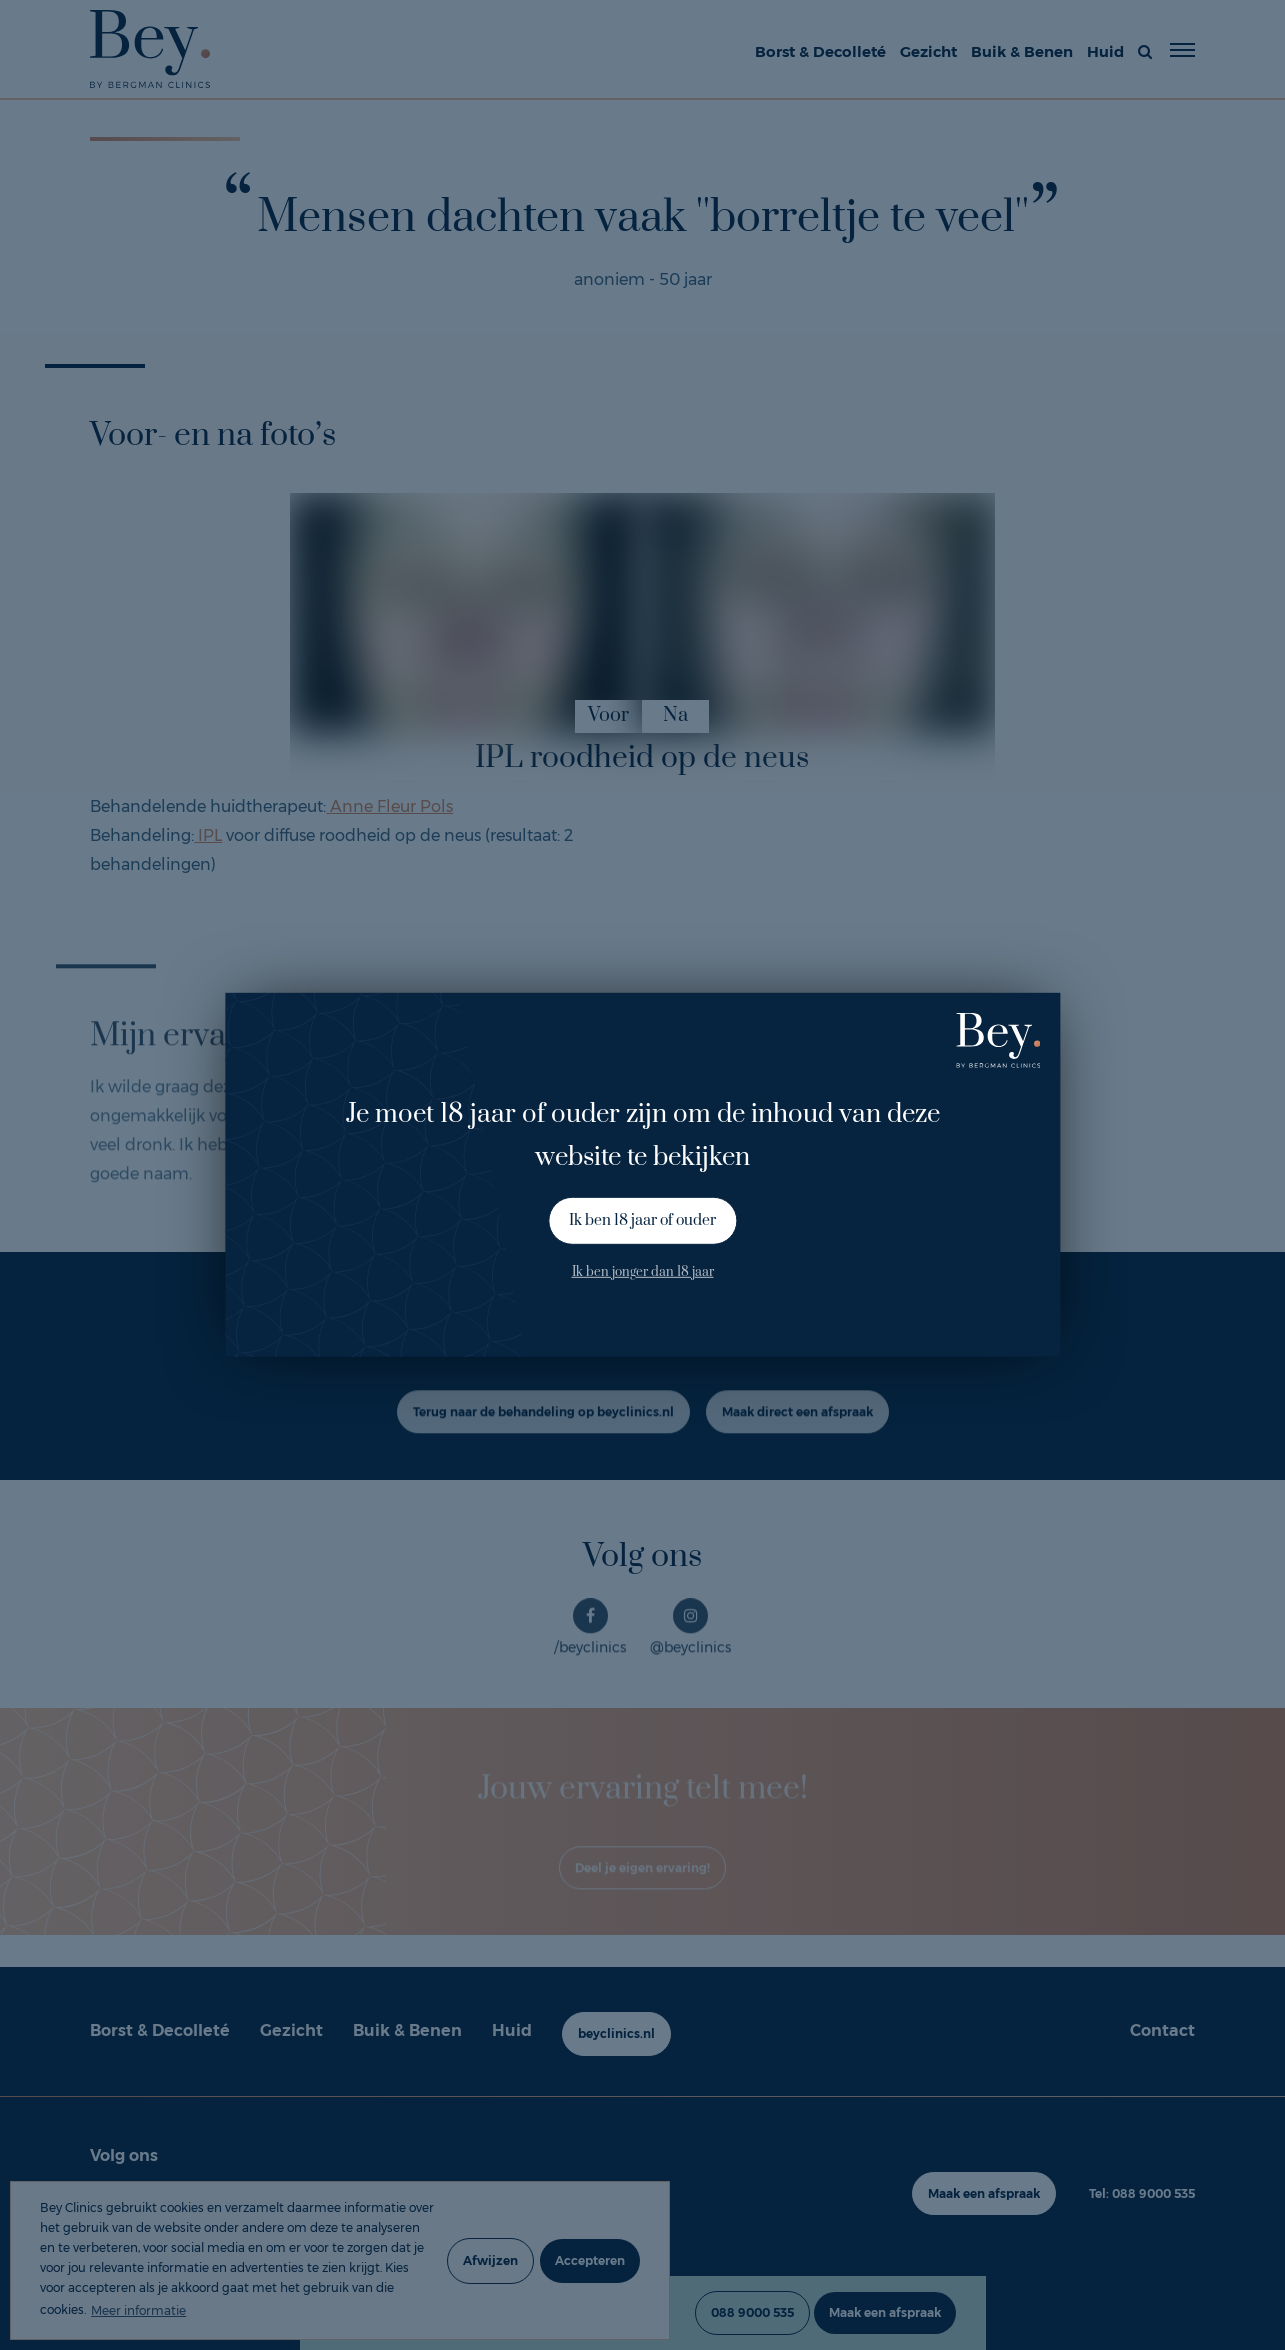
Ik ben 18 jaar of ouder (642, 1220)
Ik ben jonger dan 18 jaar (643, 1271)
